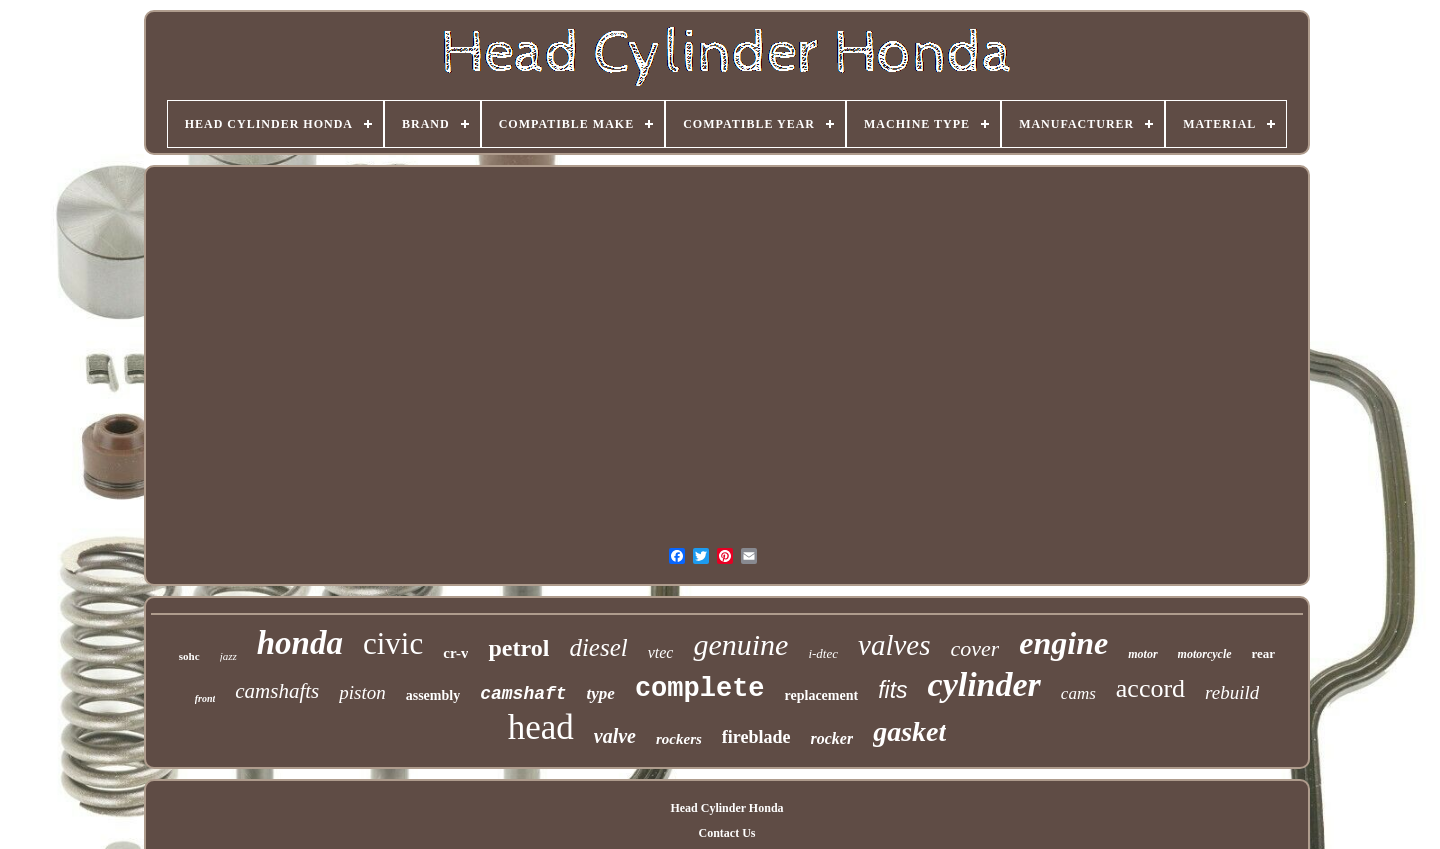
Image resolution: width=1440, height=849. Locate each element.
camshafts (277, 691)
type (601, 693)
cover (974, 648)
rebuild (1232, 692)
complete (700, 689)
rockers (679, 739)
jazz (228, 656)
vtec (661, 652)
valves (894, 645)
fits (892, 690)
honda (300, 643)
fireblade (756, 737)
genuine (740, 644)
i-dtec (823, 653)
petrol (518, 648)
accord (1150, 688)
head (541, 727)
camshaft (523, 694)
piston (362, 692)
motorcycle (1205, 654)
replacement (822, 695)
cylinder (984, 684)
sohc (189, 656)
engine (1063, 643)
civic (393, 643)
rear (1264, 653)
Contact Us (726, 833)
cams (1078, 693)
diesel (598, 647)
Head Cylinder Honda (726, 808)
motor (1142, 654)
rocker (832, 738)
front (205, 698)
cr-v (455, 653)
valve (615, 736)
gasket (909, 731)
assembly (433, 695)
